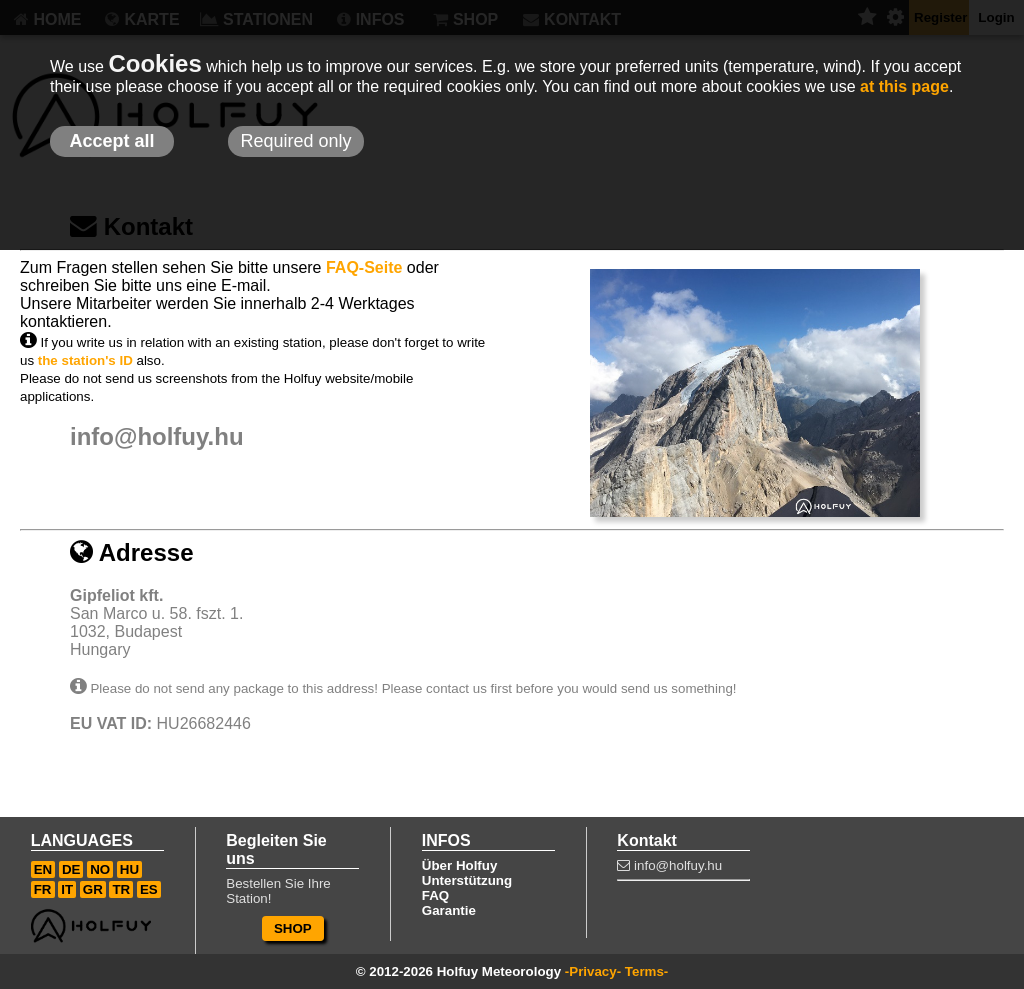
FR (43, 889)
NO (100, 869)
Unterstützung (467, 880)
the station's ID (85, 360)
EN (43, 869)
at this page (904, 86)
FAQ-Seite (364, 267)
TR (121, 889)
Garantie (449, 910)
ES (149, 889)
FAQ (435, 895)
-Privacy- (593, 971)
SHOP (293, 928)
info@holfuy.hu (157, 436)
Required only (295, 141)
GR (93, 889)
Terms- (646, 971)
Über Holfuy (460, 865)
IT (67, 889)
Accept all (111, 141)
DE (71, 869)
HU (129, 869)
